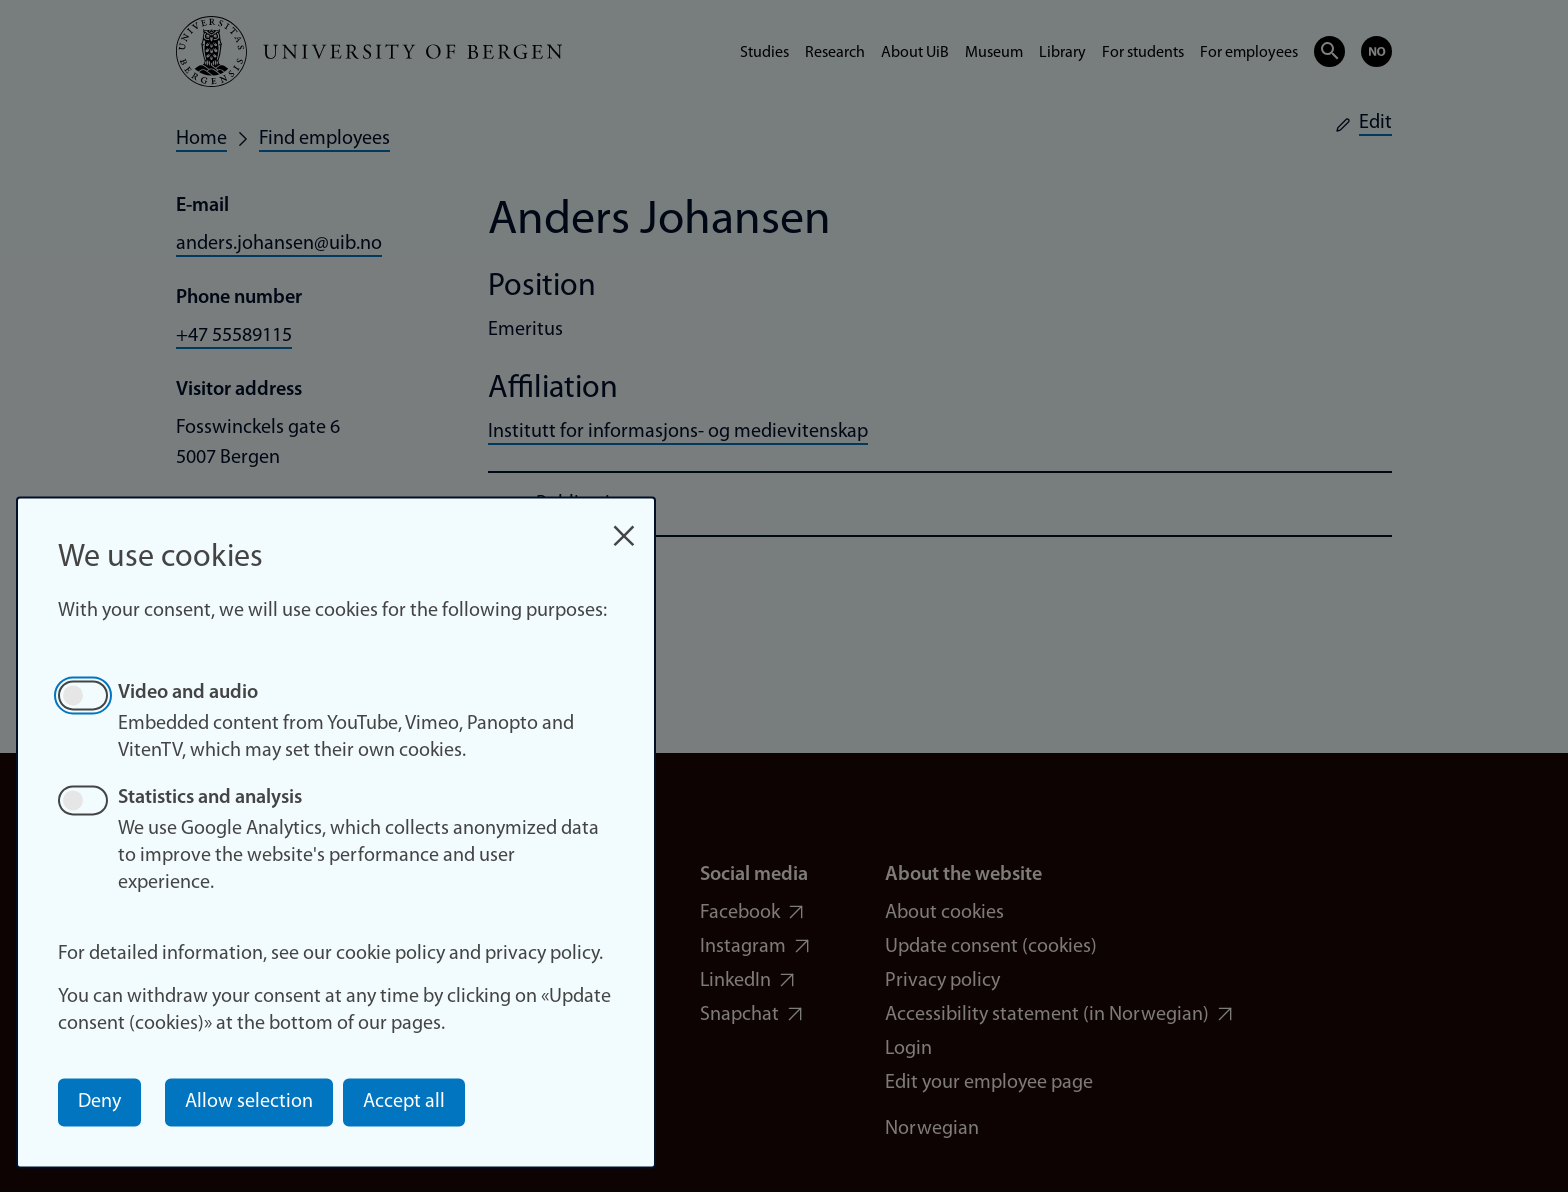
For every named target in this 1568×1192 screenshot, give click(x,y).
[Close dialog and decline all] (624, 525)
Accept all (404, 1102)
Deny (99, 1102)
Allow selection (249, 1102)
